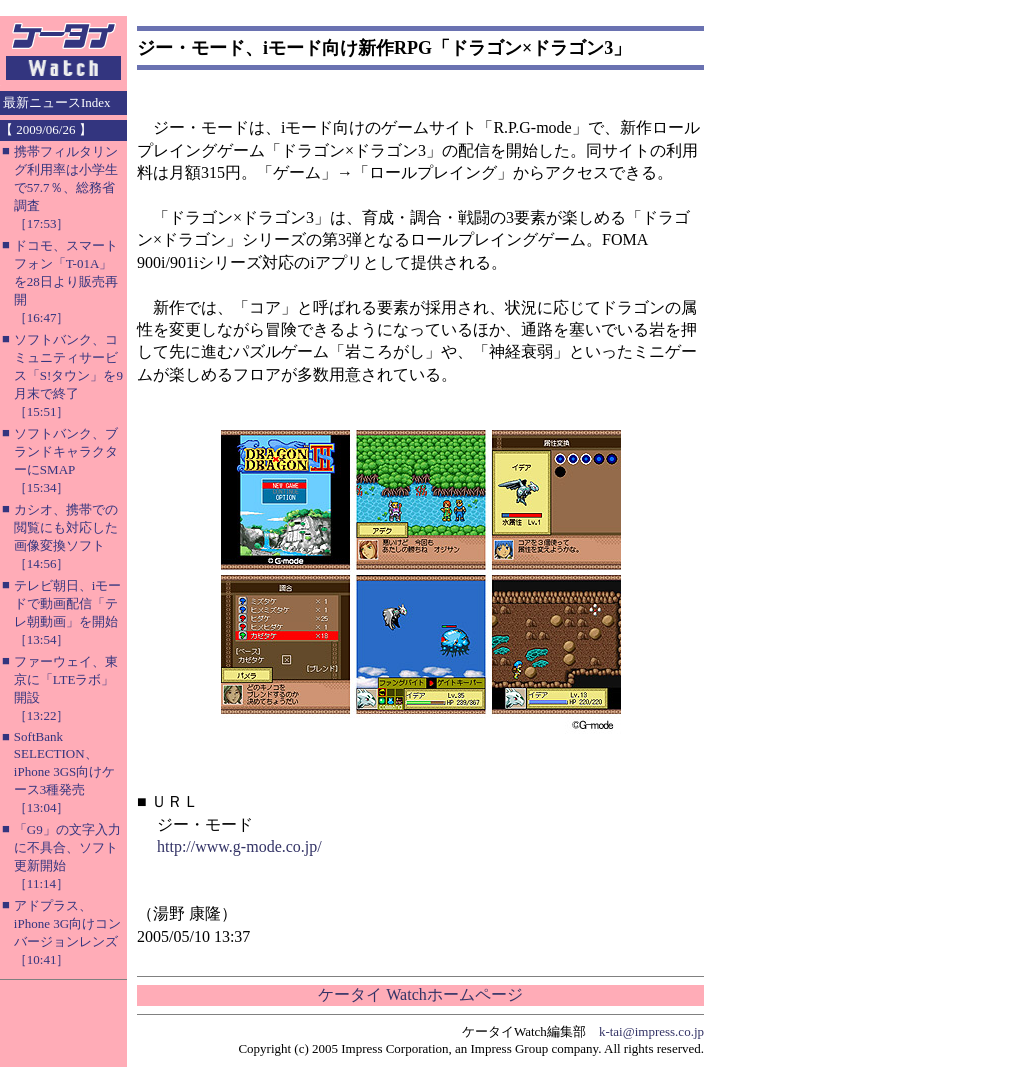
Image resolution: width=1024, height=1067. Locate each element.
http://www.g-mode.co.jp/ (239, 846)
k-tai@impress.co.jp (651, 1031)
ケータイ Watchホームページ (420, 994)
